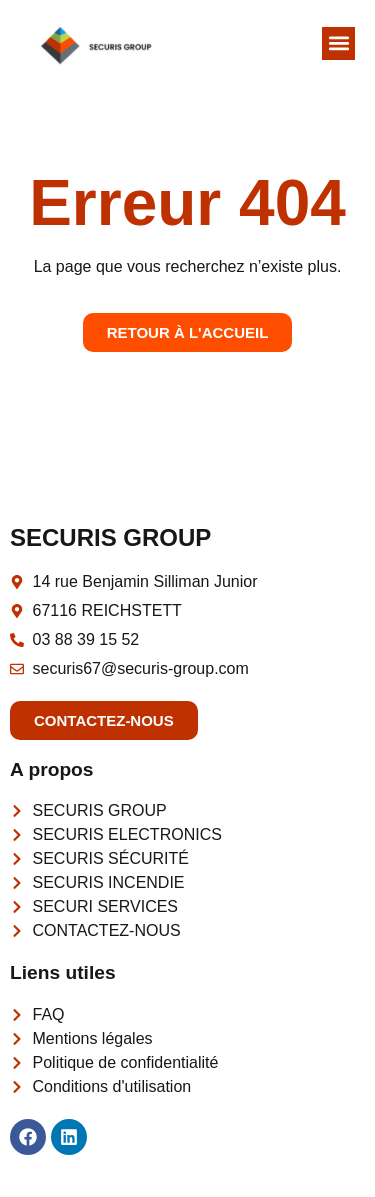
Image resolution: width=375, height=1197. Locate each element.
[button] (338, 43)
